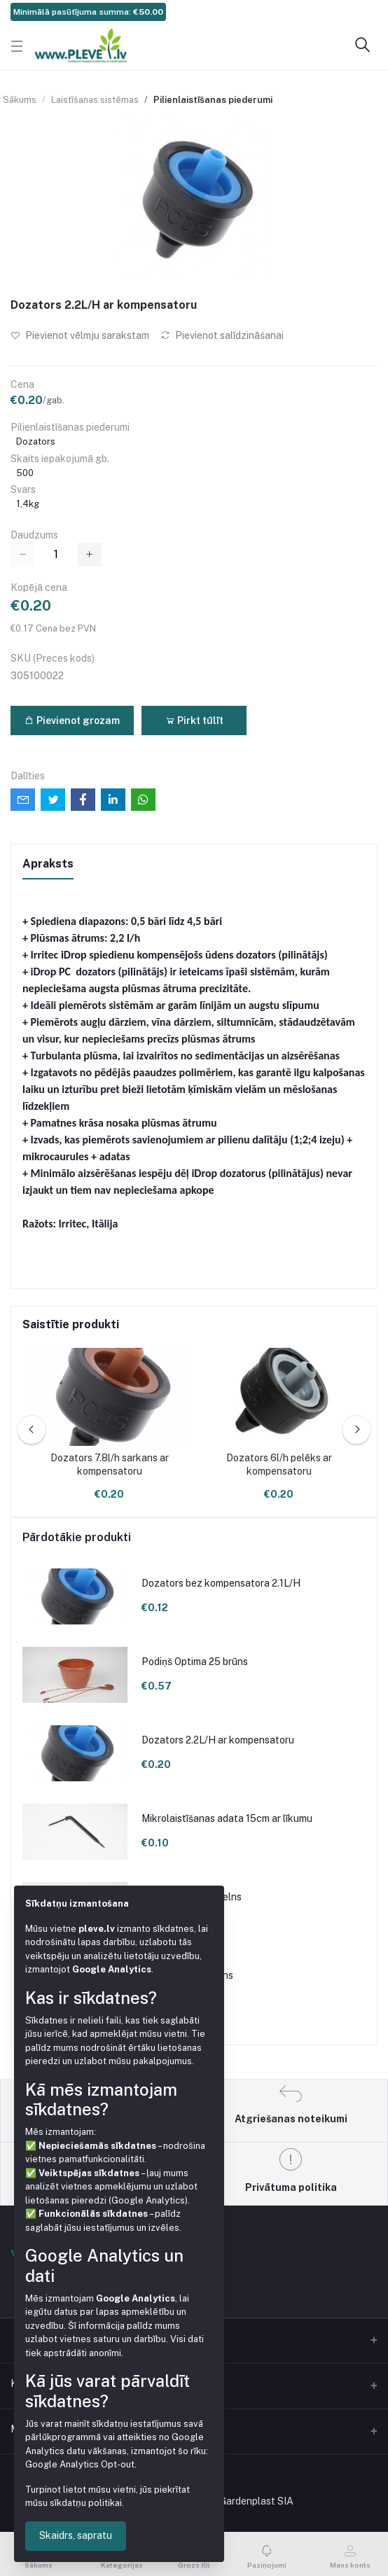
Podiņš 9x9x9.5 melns (191, 1896)
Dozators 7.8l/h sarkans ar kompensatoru (109, 1464)
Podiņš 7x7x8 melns (187, 1975)
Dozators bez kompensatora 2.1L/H (220, 1583)
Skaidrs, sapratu (75, 2535)
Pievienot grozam (72, 720)
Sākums (19, 100)
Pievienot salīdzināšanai (222, 335)
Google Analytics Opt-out (79, 2464)
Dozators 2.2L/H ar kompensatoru (217, 1740)
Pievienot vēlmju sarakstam (80, 335)
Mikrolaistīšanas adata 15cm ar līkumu (226, 1818)
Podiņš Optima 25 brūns (194, 1661)
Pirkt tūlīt (194, 720)
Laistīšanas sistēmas (95, 100)
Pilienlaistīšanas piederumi (212, 100)
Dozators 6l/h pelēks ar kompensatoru (279, 1464)
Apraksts (48, 863)
